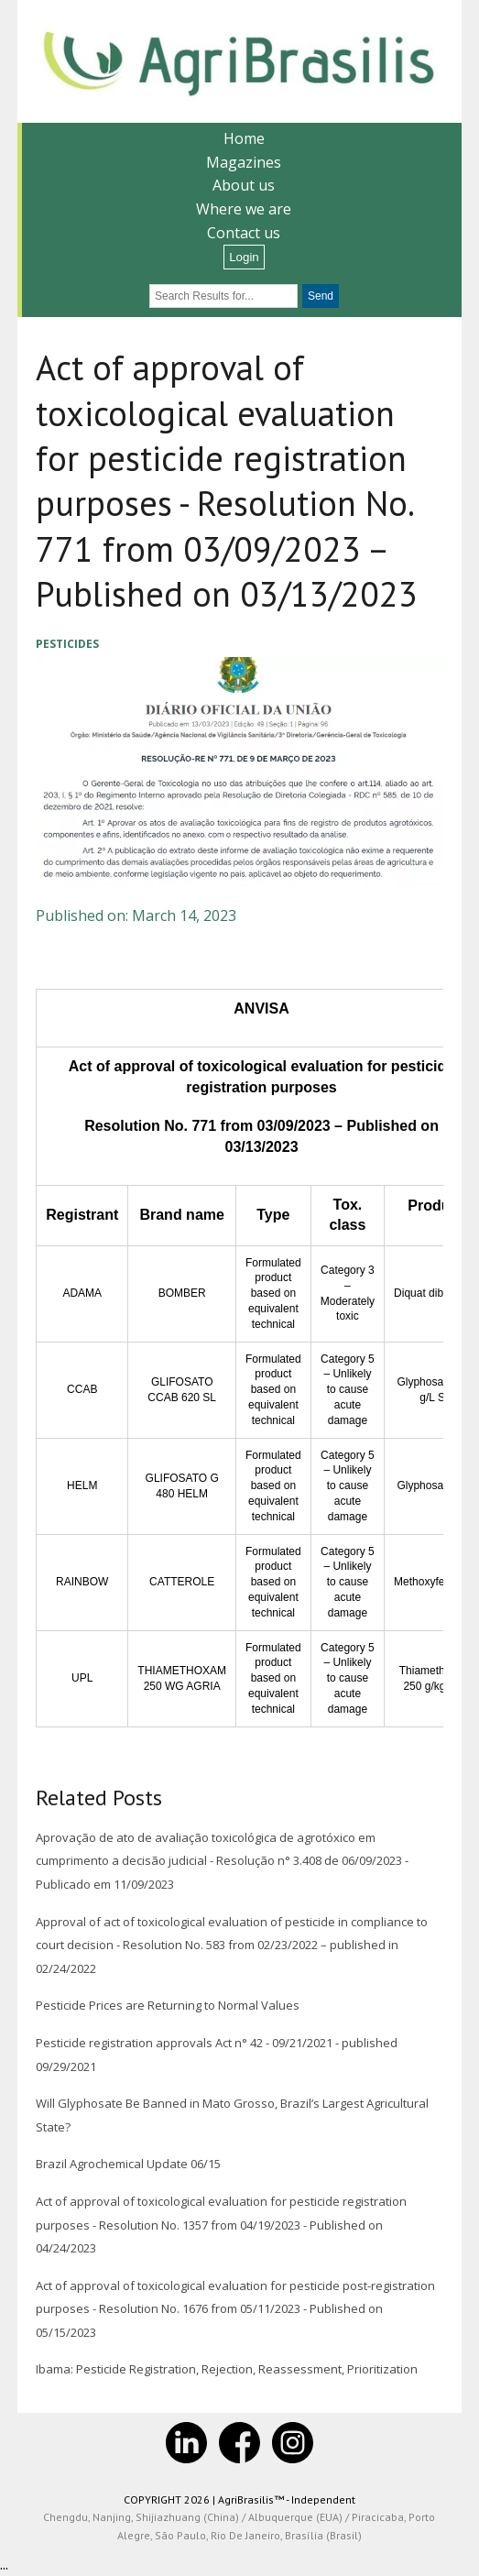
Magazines (243, 162)
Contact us (243, 233)
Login (244, 257)
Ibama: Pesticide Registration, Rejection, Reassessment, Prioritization (227, 2369)
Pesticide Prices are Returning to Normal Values (167, 2005)
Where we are (243, 209)
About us (243, 185)
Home (244, 138)
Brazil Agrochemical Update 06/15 (128, 2163)
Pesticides (67, 644)
